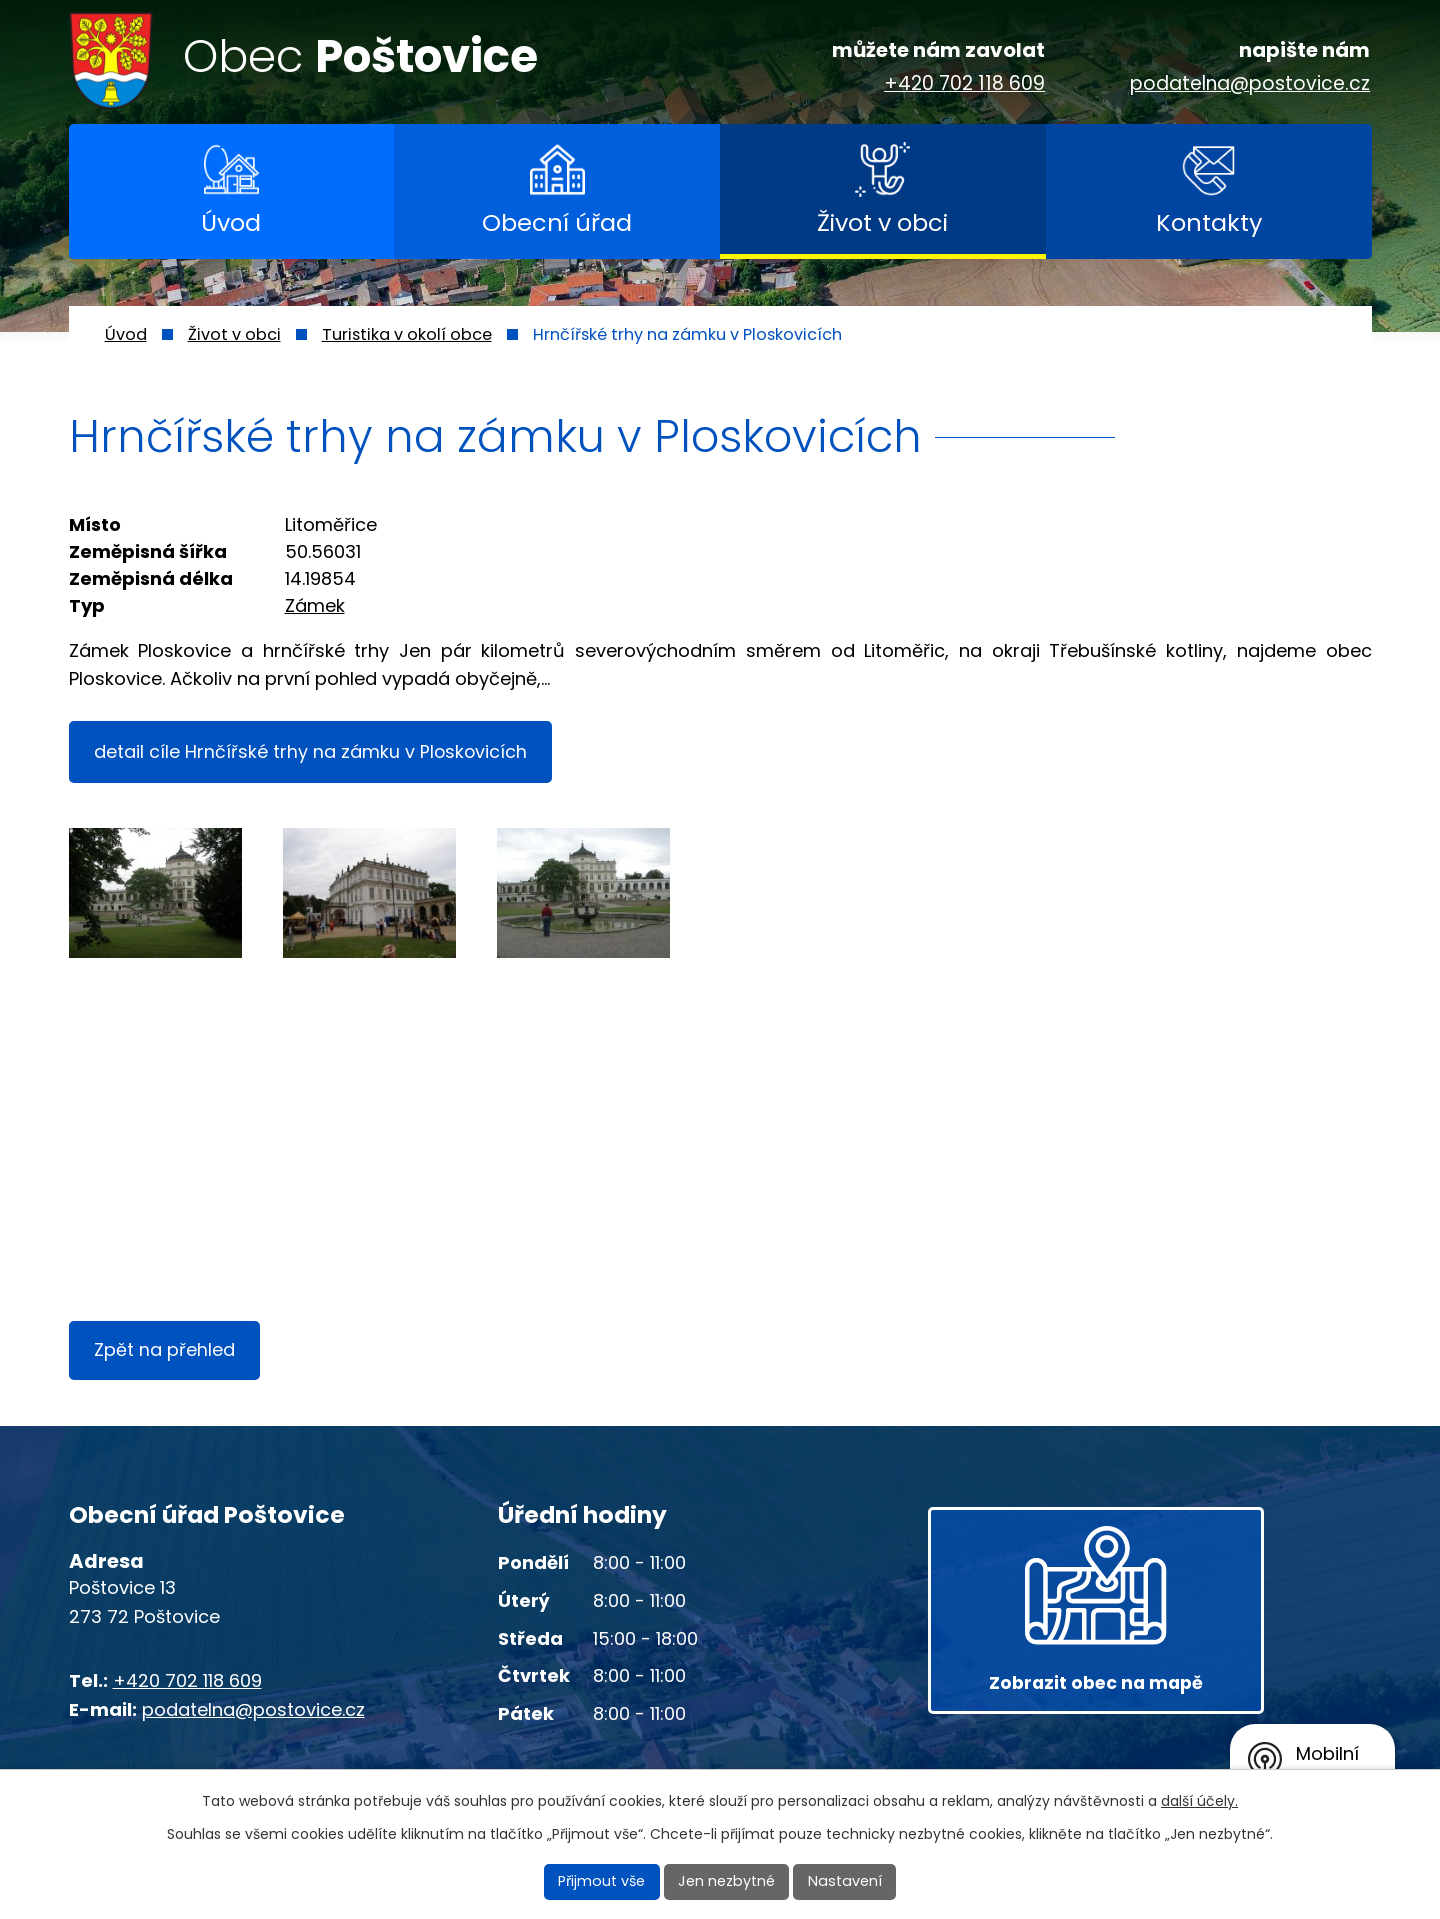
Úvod (231, 222)
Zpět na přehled (166, 1355)
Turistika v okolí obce (407, 334)
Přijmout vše (606, 1882)
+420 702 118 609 (964, 84)
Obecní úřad (557, 222)
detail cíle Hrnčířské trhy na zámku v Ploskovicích (313, 752)
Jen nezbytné (728, 1882)
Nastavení (843, 1882)
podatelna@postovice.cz (1250, 84)
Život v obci (882, 222)
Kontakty (1209, 222)
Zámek (315, 605)
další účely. (1199, 1802)
